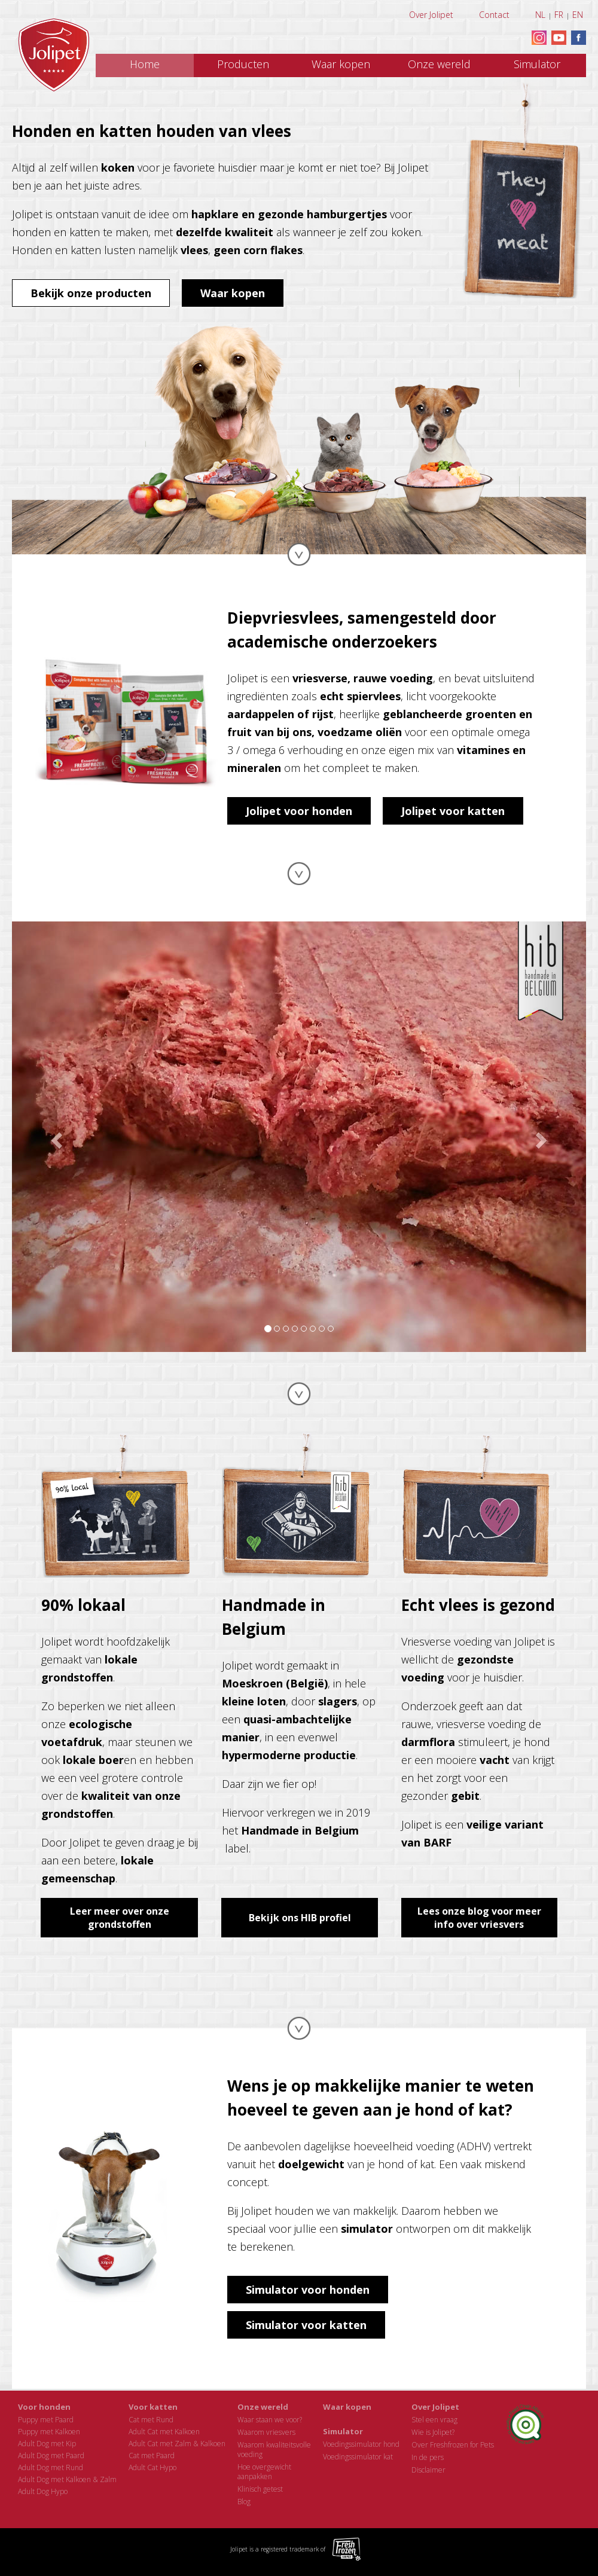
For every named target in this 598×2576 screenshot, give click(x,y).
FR (558, 14)
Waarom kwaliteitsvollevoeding (274, 2449)
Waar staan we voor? (269, 2420)
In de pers (427, 2457)
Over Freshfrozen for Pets (452, 2445)
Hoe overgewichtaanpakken (264, 2472)
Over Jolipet (431, 14)
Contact (494, 14)
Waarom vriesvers (266, 2432)
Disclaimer (428, 2470)
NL (540, 14)
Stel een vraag (434, 2420)
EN (577, 14)
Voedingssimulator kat (358, 2457)
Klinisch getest (260, 2489)
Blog (244, 2501)
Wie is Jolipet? (432, 2432)
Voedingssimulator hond (361, 2444)
